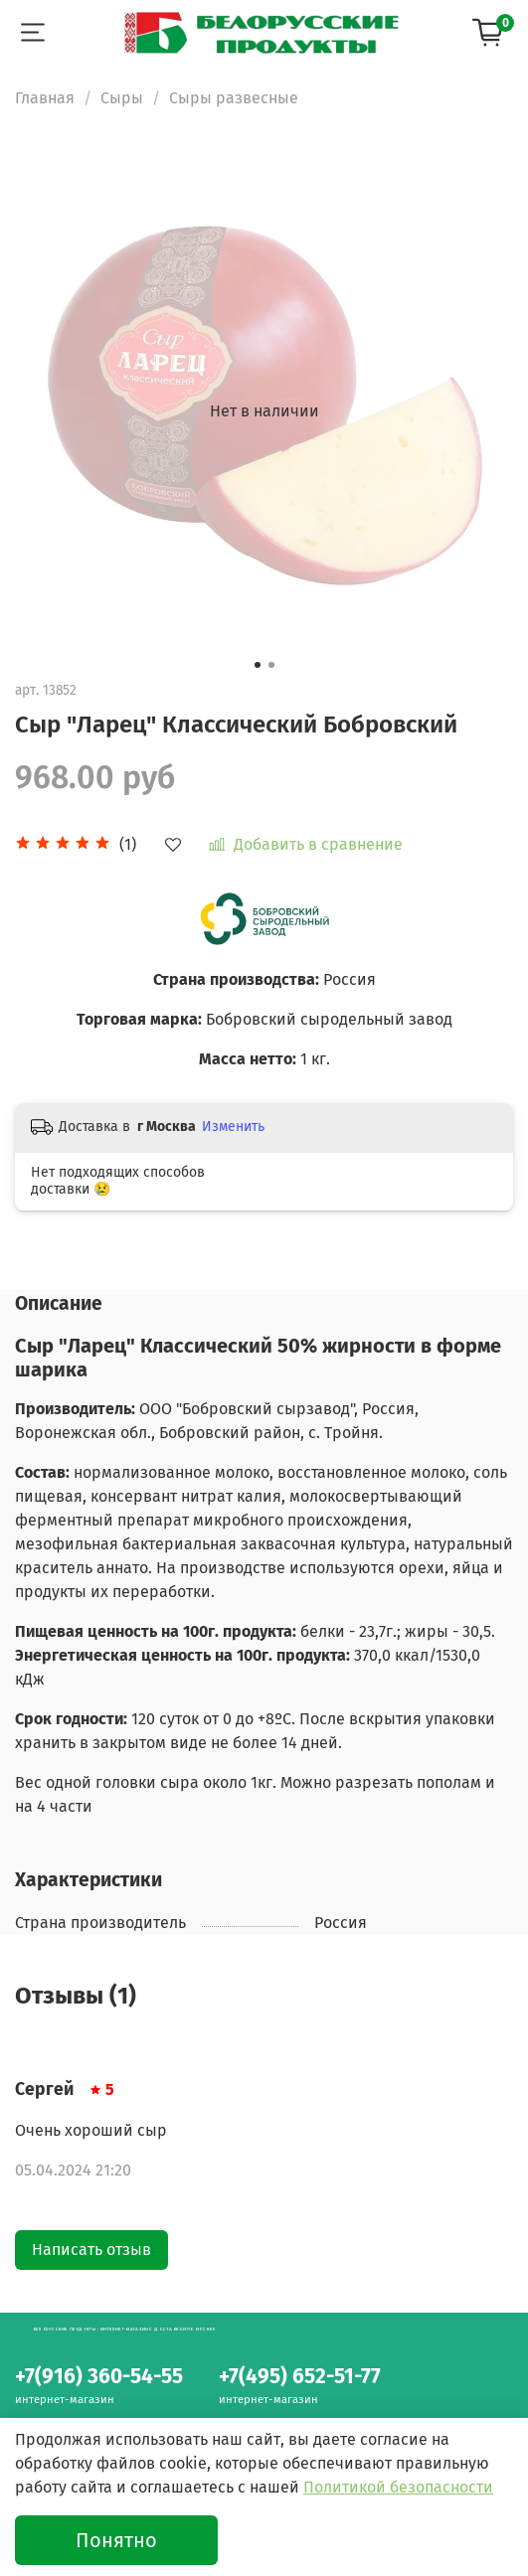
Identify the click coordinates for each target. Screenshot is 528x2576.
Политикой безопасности (398, 2487)
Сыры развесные (233, 97)
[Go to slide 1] (258, 665)
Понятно (116, 2540)
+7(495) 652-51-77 (300, 2376)
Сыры (121, 97)
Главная (45, 97)
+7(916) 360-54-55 (99, 2376)
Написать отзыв (91, 2249)
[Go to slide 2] (271, 665)
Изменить (233, 1126)
